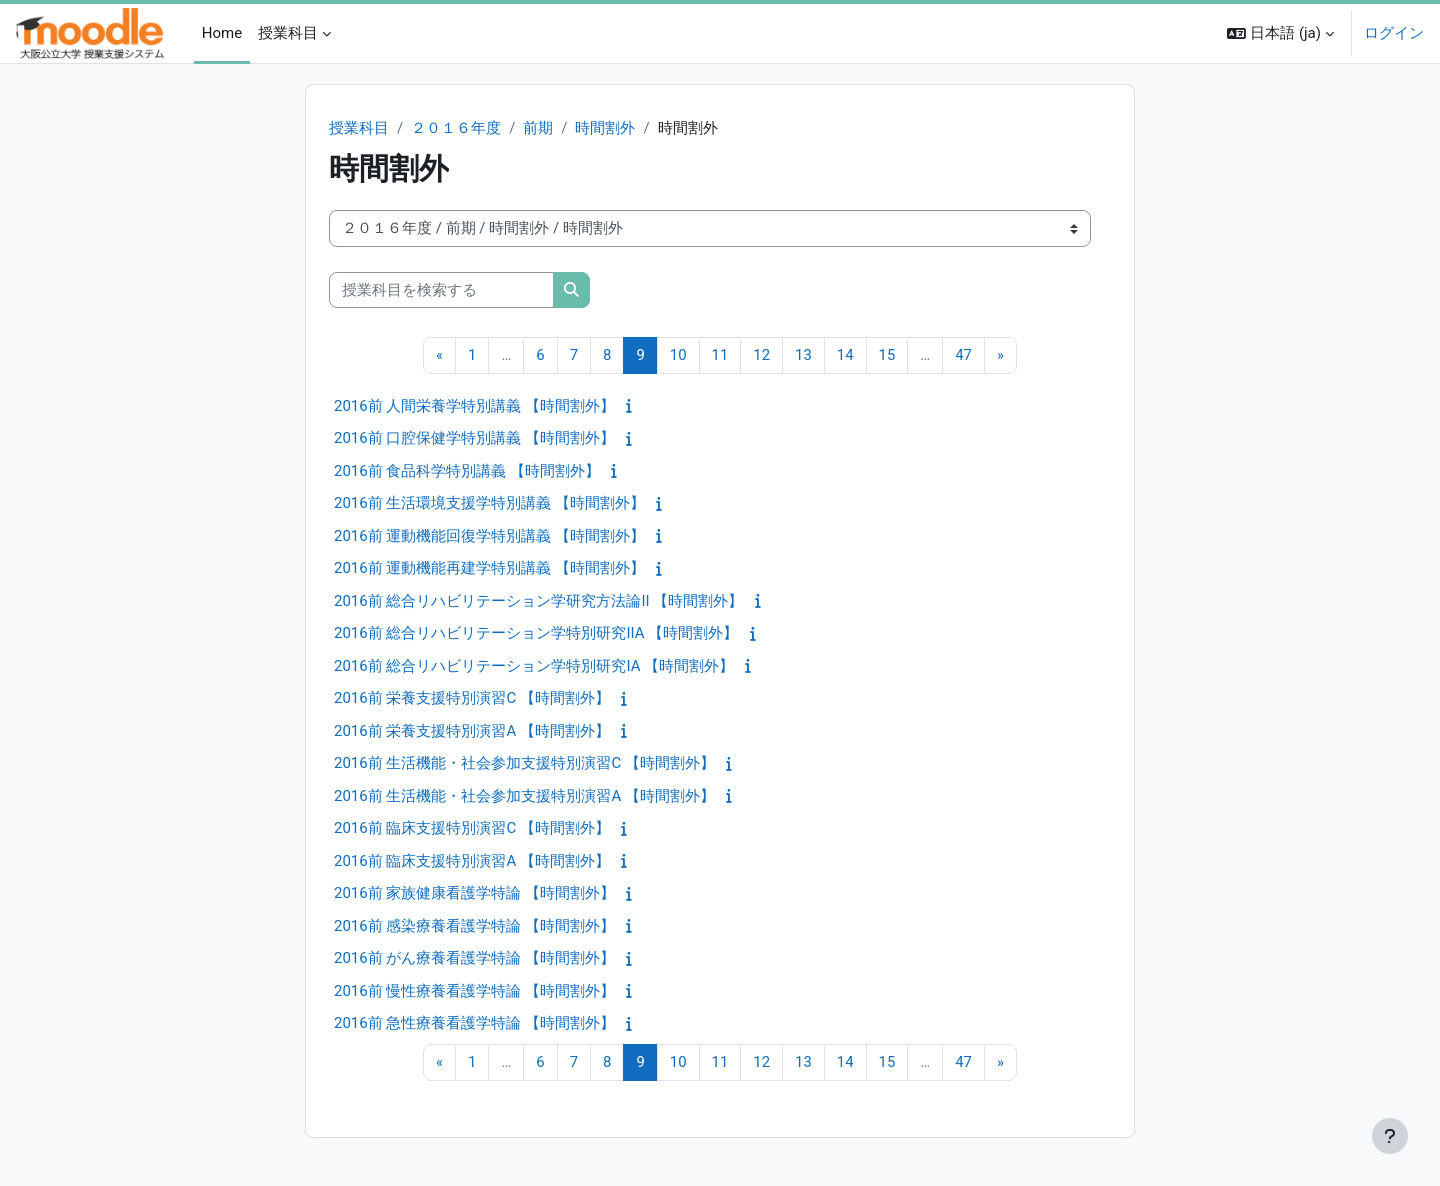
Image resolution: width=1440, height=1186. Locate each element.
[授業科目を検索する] (441, 290)
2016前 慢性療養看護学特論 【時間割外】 (474, 991)
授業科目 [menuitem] (288, 33)
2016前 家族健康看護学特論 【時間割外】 (474, 894)
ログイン (1394, 33)
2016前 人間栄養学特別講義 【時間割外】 (474, 406)
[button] (1280, 33)
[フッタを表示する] (1390, 1136)
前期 (538, 128)
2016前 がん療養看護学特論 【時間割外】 (474, 959)
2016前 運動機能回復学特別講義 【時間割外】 (489, 536)
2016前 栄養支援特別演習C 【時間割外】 (472, 699)
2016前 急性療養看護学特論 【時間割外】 (474, 1024)
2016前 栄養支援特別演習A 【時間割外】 (472, 731)
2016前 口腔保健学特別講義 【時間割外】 (474, 439)
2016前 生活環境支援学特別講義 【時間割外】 (489, 504)
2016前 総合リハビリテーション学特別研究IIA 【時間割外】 (536, 634)
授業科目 (359, 128)
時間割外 (606, 128)
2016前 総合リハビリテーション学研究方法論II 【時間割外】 (538, 601)
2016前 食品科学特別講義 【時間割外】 (467, 471)
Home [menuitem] (222, 33)
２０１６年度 (456, 128)
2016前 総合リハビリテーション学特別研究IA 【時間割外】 (534, 666)
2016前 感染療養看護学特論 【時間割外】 (474, 926)
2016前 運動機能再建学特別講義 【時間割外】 (489, 569)
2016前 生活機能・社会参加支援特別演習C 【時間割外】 (524, 764)
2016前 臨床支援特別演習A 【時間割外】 (472, 861)
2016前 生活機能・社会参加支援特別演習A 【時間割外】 (524, 796)
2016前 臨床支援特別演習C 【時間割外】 (472, 829)
